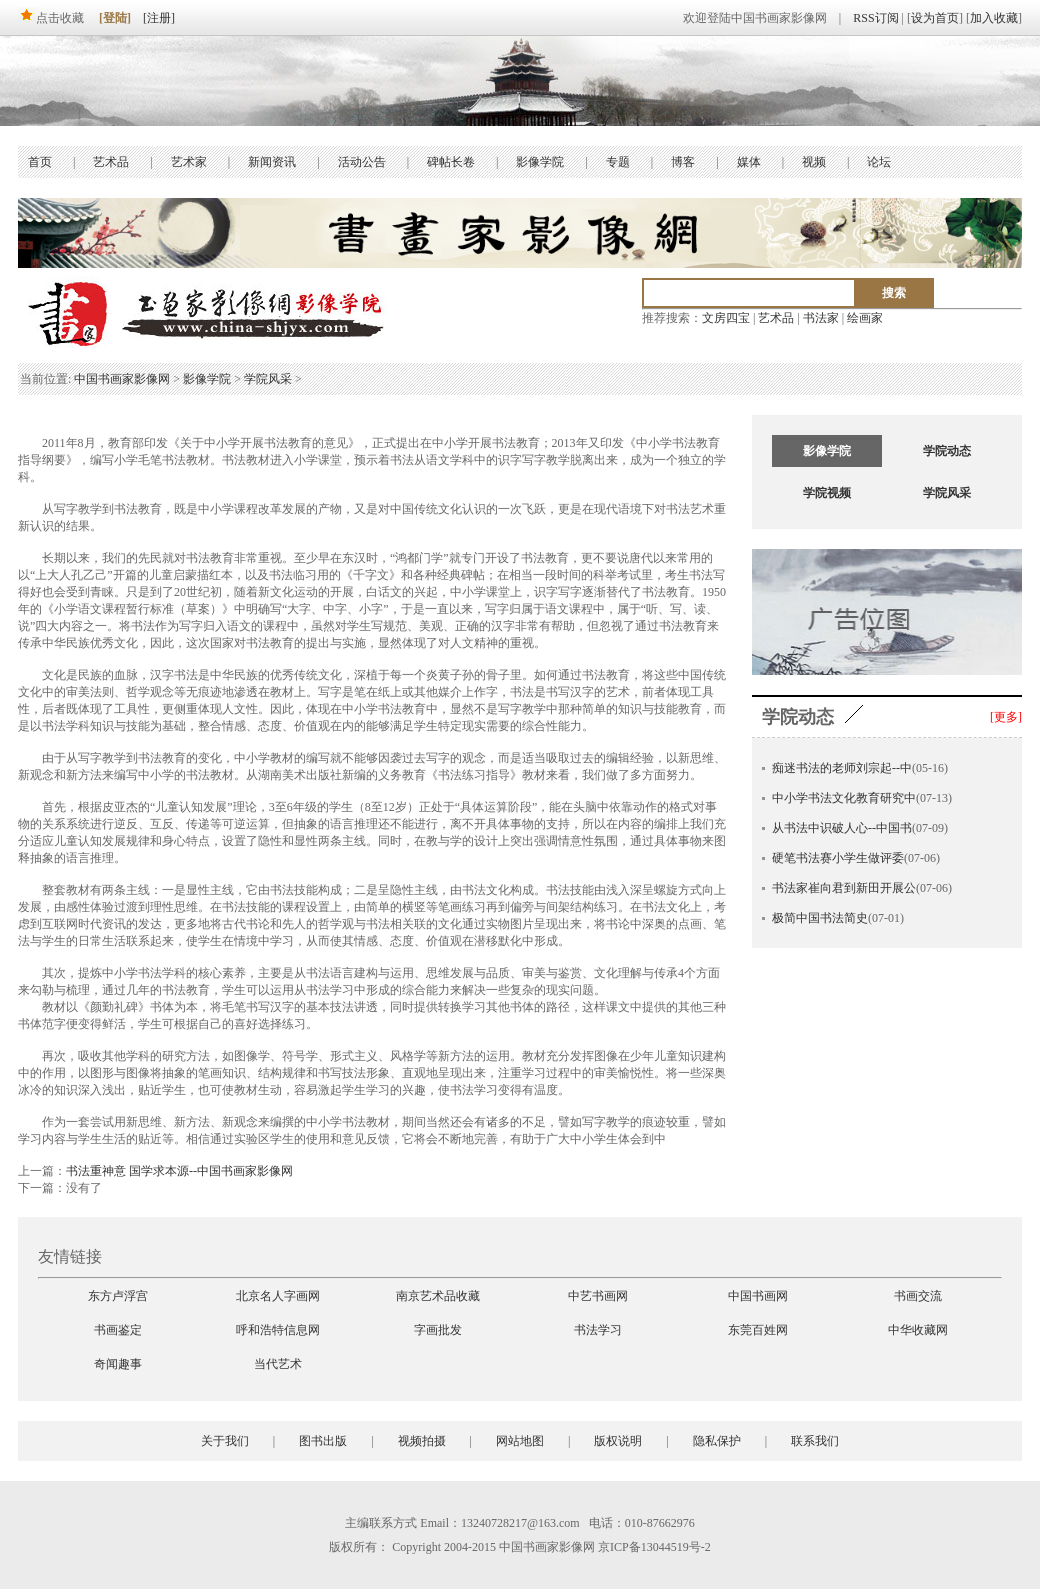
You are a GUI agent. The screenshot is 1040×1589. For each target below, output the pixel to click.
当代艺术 (278, 1364)
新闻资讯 (272, 162)
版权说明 (618, 1441)
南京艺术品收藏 (438, 1296)
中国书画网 (758, 1296)
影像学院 (540, 162)
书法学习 (598, 1330)
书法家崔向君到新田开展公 (844, 888)
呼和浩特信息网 (278, 1330)
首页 (40, 162)
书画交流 (918, 1296)
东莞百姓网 (758, 1330)
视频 (814, 162)
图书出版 (323, 1441)
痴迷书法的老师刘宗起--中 (842, 768)
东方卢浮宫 (118, 1296)
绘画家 (865, 318)
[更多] (1006, 717)
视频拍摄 (422, 1441)
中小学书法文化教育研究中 (844, 798)
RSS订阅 (875, 18)
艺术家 (189, 162)
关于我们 (225, 1441)
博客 (683, 162)
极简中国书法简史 (820, 918)
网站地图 (520, 1441)
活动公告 (362, 162)
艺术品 (111, 162)
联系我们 (815, 1441)
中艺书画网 (598, 1296)
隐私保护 (717, 1441)
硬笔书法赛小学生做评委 (838, 858)
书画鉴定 (118, 1330)
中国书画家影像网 (122, 379)
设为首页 (935, 18)
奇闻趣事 (118, 1364)
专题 (618, 162)
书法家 (821, 318)
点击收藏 (51, 18)
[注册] (159, 18)
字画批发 (438, 1330)
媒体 (749, 162)
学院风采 (268, 379)
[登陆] (115, 18)
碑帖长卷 (451, 162)
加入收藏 (994, 18)
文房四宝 (726, 318)
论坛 (879, 162)
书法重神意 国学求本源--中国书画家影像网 (179, 1171)
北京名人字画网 (278, 1296)
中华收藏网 (918, 1330)
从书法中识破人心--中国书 (842, 828)
